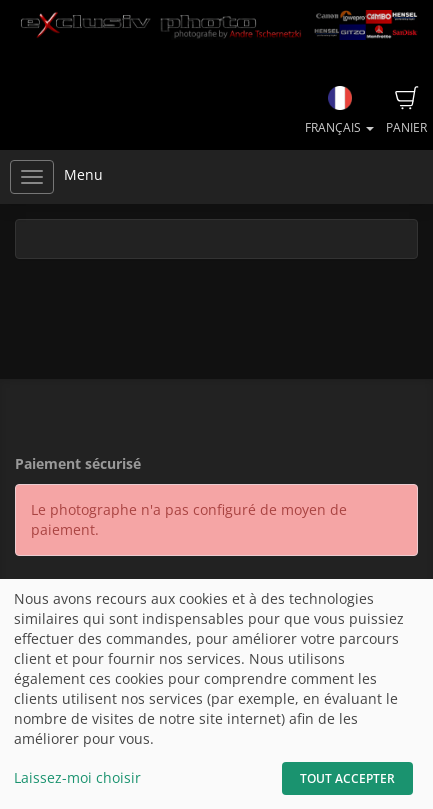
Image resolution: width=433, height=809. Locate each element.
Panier (406, 111)
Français (339, 111)
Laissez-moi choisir (77, 777)
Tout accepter (347, 778)
